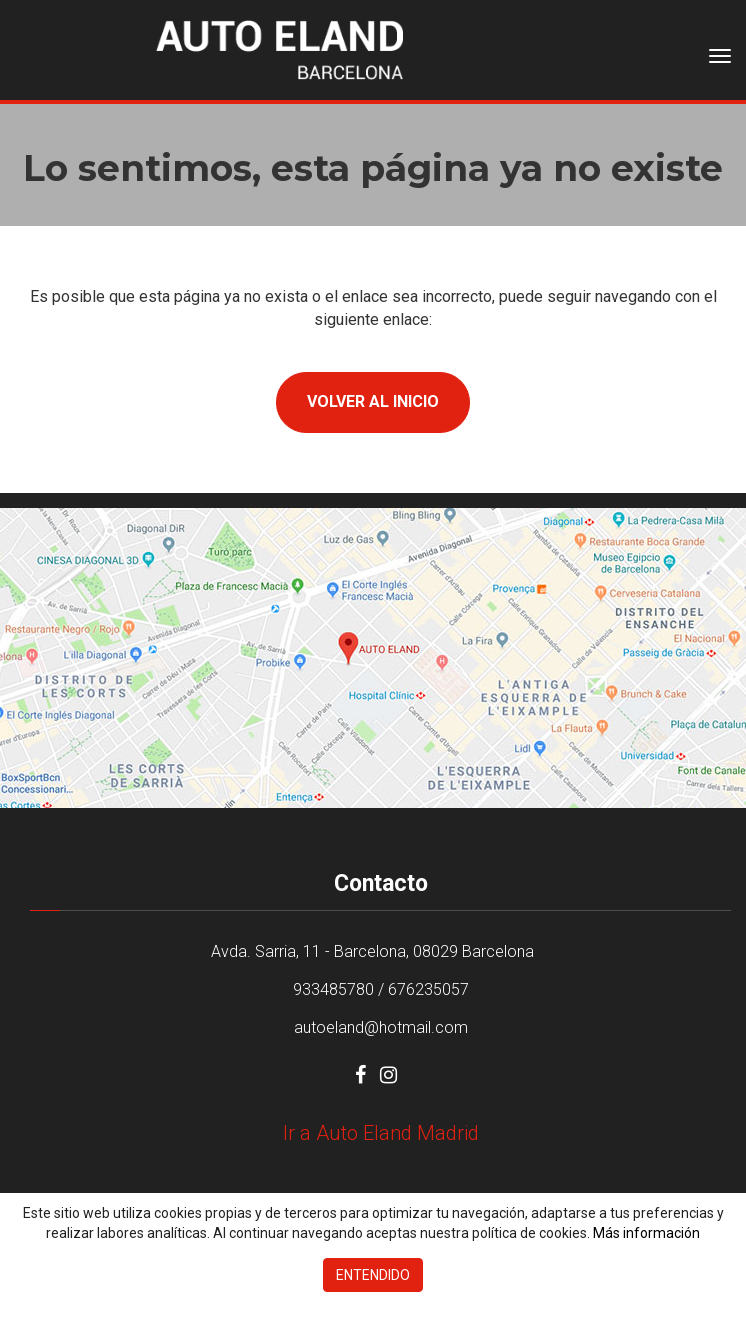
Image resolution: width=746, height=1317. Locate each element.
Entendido (373, 1275)
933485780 (333, 989)
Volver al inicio (373, 401)
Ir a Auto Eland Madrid (381, 1133)
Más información (646, 1233)
